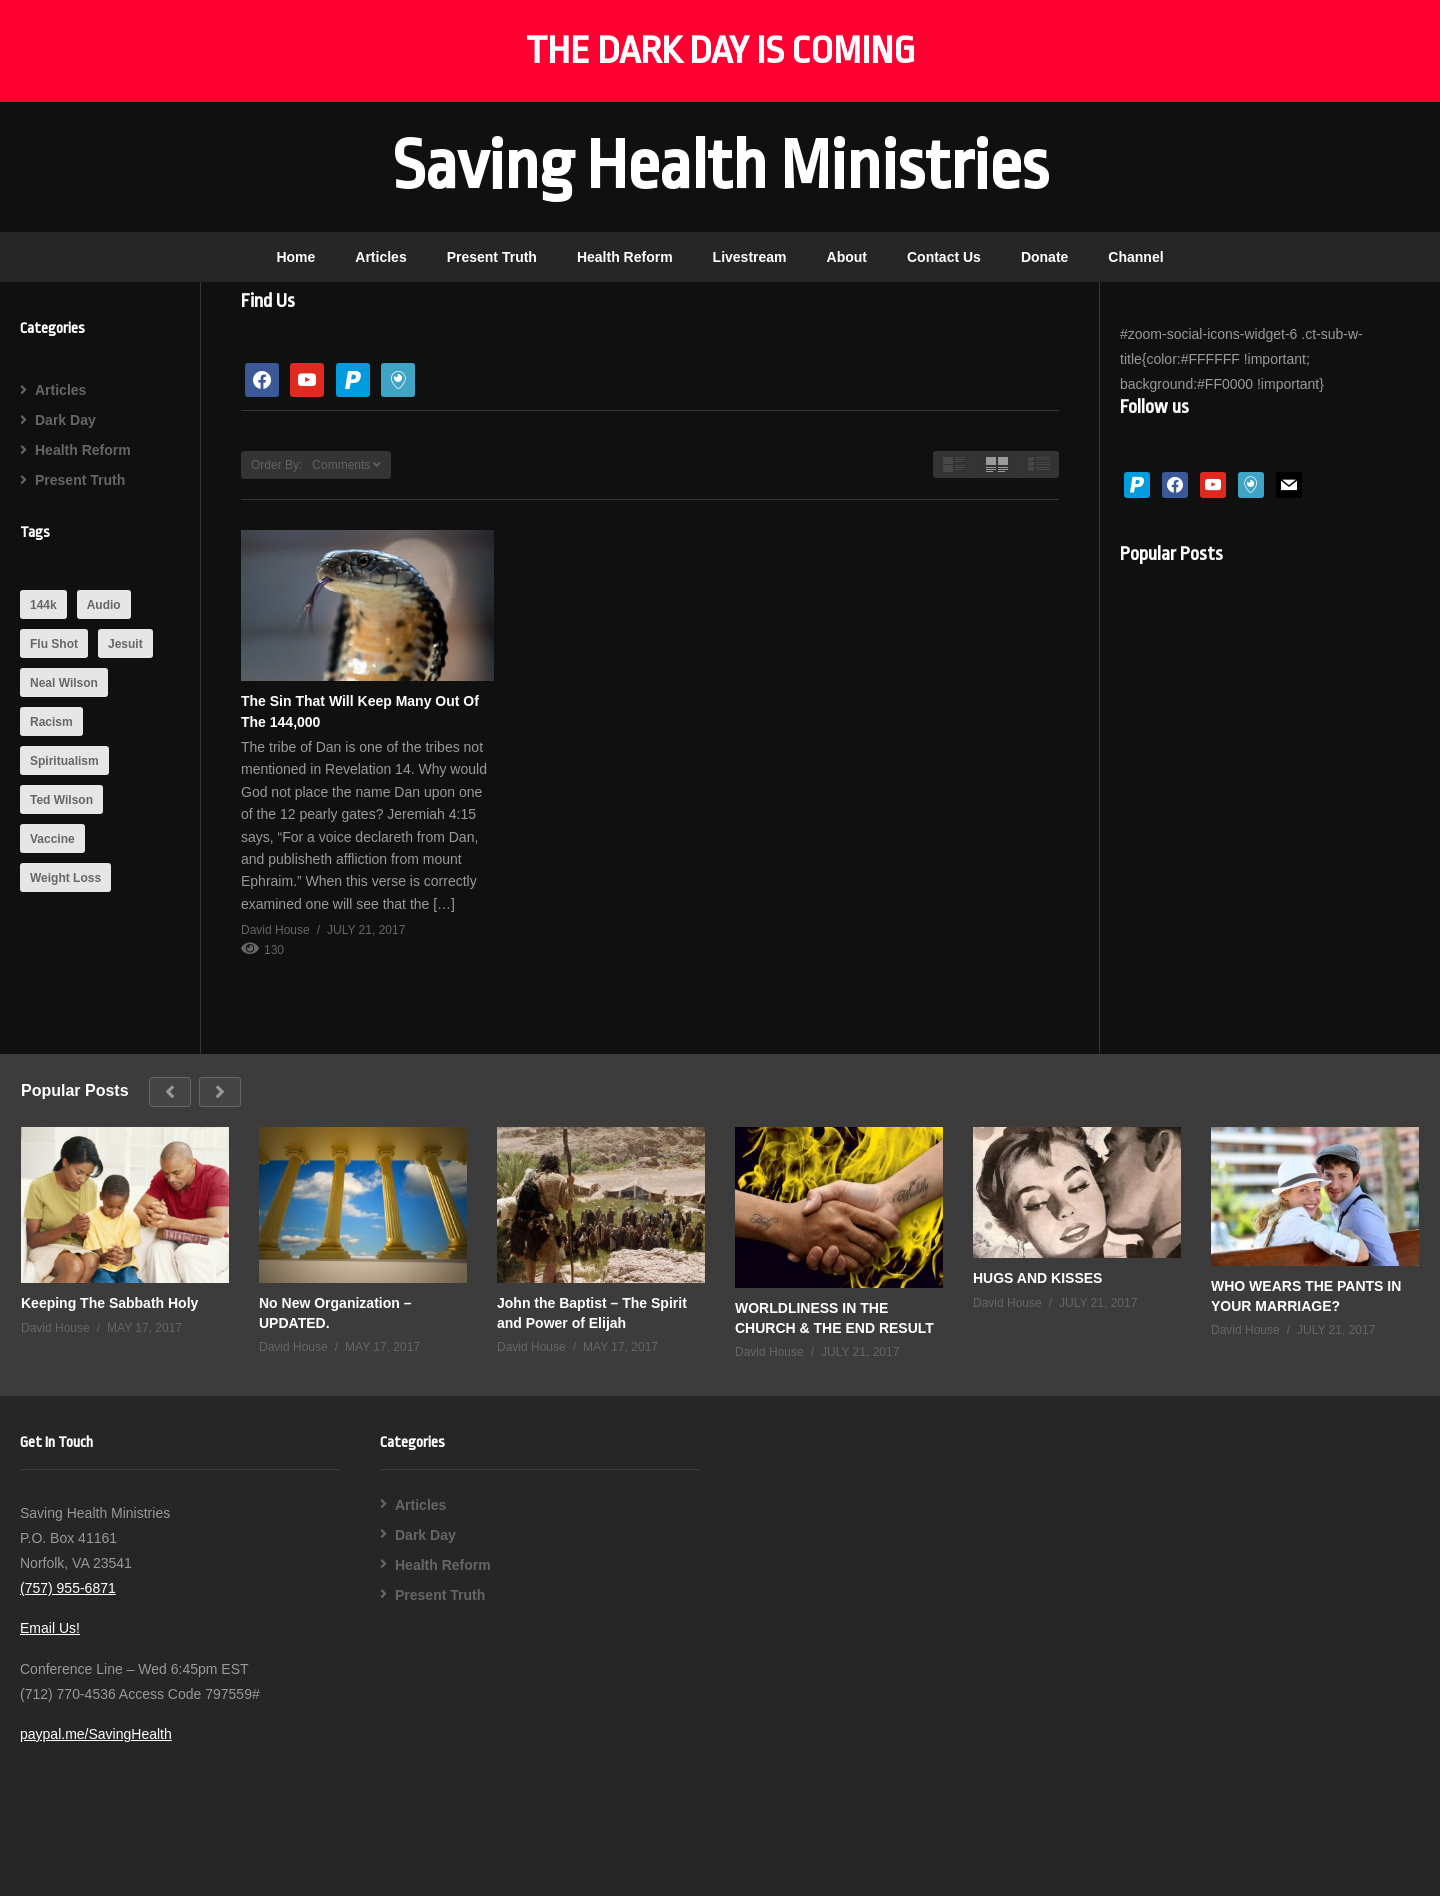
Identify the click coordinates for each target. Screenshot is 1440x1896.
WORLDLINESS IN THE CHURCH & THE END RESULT (834, 1318)
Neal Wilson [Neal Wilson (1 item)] (64, 683)
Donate (1044, 257)
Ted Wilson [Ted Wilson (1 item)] (61, 800)
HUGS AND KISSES (1037, 1278)
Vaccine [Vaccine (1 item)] (52, 839)
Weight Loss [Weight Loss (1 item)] (65, 878)
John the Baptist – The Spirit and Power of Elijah (592, 1313)
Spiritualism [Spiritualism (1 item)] (64, 761)
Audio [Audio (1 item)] (104, 605)
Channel (1135, 257)
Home (295, 257)
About (847, 257)
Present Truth (492, 257)
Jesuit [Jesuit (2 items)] (125, 644)
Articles (380, 257)
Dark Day (65, 420)
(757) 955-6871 (68, 1588)
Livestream (750, 257)
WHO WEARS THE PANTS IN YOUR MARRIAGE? (1306, 1296)
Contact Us (944, 257)
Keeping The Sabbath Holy (109, 1303)
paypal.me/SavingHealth (96, 1734)
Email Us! (50, 1628)
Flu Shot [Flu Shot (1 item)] (54, 644)
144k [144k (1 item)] (43, 605)
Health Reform (625, 257)
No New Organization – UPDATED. (335, 1313)
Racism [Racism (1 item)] (51, 722)
